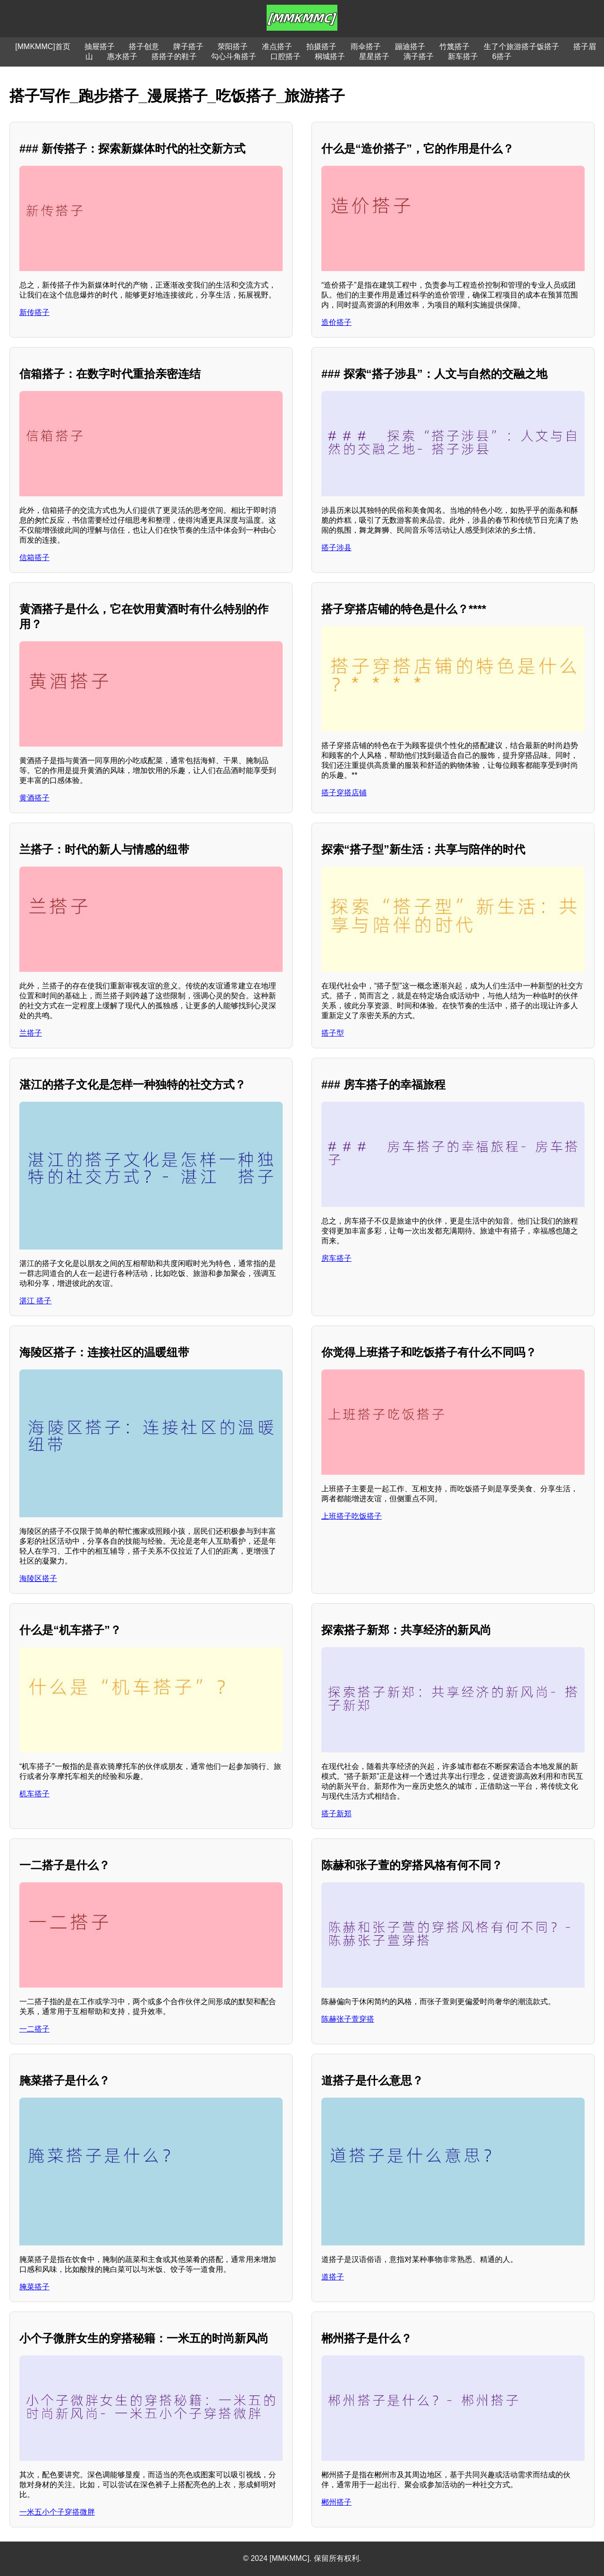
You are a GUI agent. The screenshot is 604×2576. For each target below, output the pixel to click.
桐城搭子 (330, 56)
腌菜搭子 (34, 2287)
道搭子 (332, 2277)
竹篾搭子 (454, 47)
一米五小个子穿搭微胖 (57, 2512)
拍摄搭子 (321, 47)
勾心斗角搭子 (233, 56)
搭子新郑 (336, 1814)
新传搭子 (34, 312)
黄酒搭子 (34, 798)
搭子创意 (144, 47)
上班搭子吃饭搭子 (351, 1516)
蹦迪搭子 (410, 47)
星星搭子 (374, 56)
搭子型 (332, 1033)
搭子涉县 (336, 548)
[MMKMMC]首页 (42, 47)
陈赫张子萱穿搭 (347, 2019)
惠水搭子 (122, 56)
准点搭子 (277, 47)
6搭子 (502, 56)
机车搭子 (34, 1794)
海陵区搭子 (38, 1578)
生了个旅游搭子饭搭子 (521, 47)
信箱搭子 (34, 557)
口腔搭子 (285, 56)
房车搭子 (336, 1258)
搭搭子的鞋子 (174, 56)
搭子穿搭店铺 (344, 793)
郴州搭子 (336, 2502)
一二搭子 (34, 2029)
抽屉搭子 (99, 47)
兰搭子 (30, 1033)
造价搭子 (336, 322)
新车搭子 (463, 56)
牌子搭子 (188, 47)
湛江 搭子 (35, 1301)
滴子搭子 (418, 56)
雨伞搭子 (366, 47)
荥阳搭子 (233, 47)
